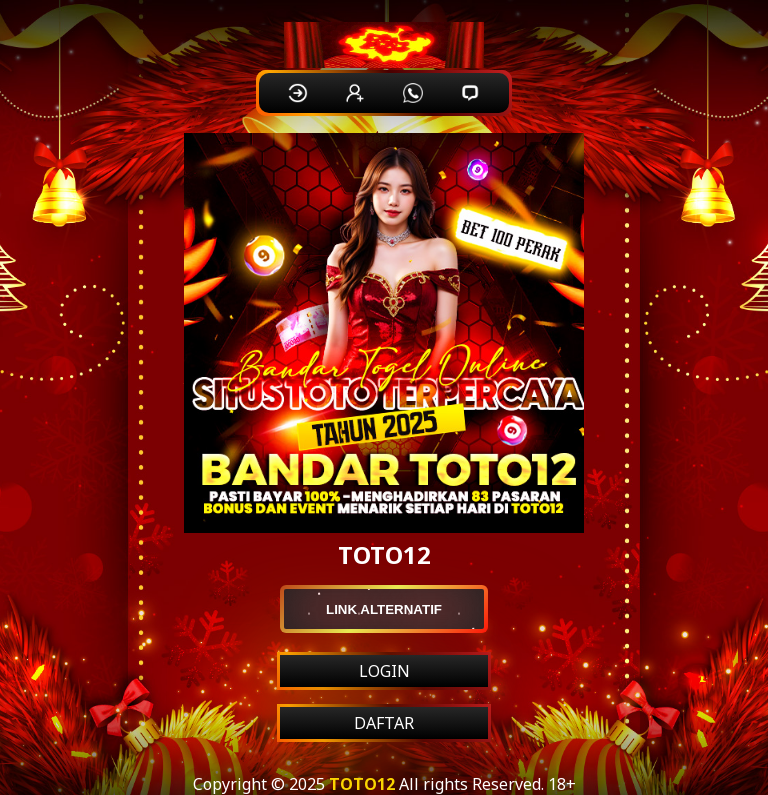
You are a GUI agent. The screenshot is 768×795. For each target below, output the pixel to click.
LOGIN (384, 671)
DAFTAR (384, 723)
